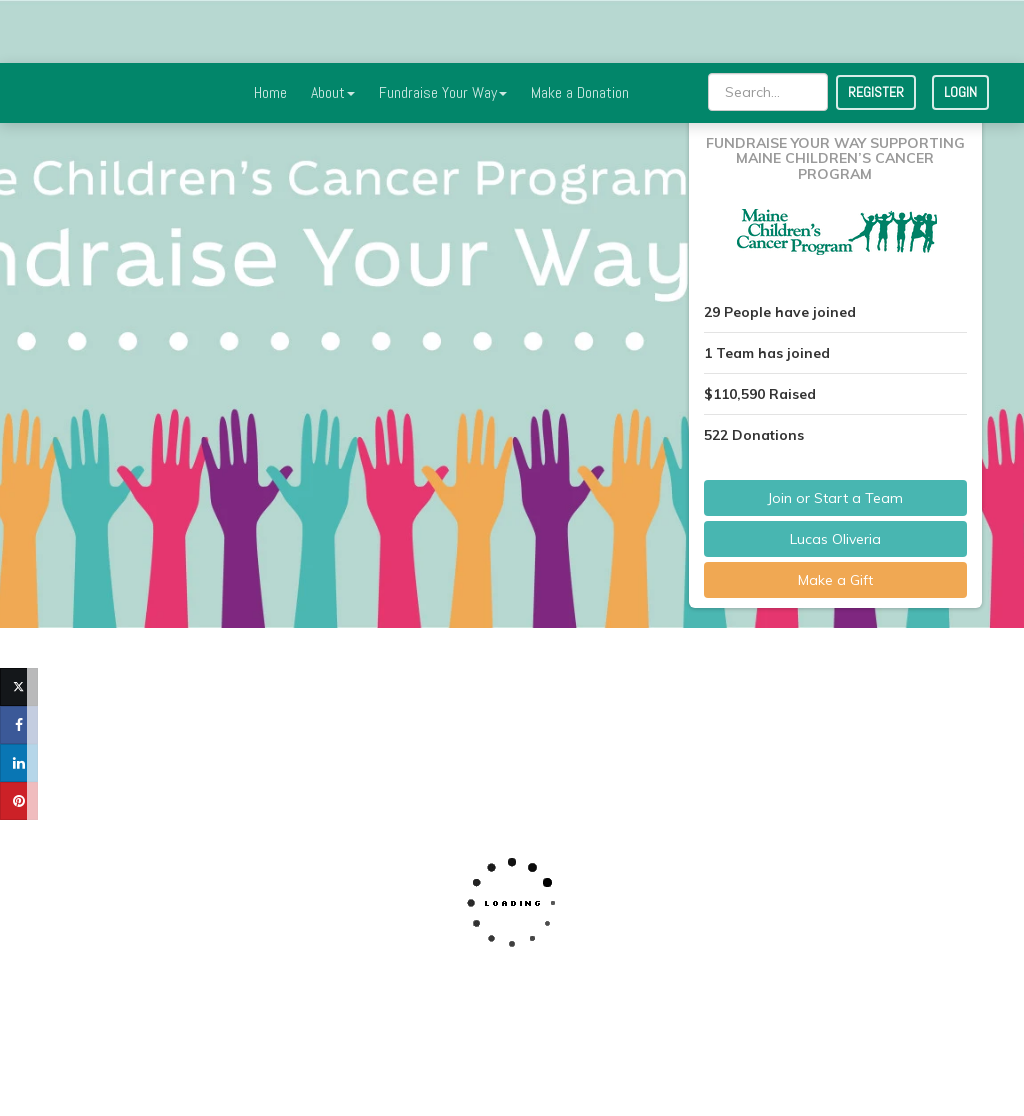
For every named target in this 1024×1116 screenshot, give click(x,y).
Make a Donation (580, 29)
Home (270, 29)
